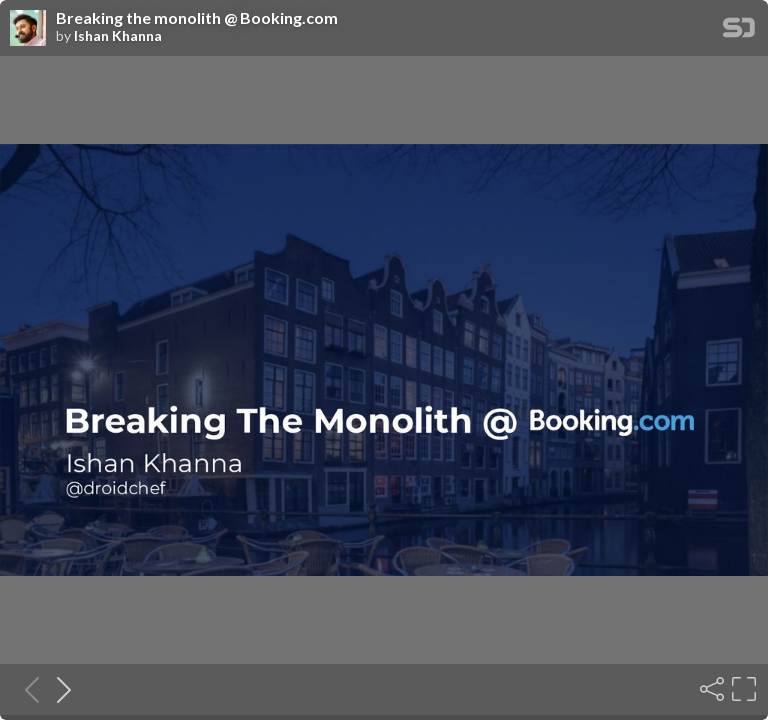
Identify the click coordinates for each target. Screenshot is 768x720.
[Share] (710, 689)
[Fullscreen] (742, 689)
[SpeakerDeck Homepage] (739, 31)
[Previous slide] (26, 689)
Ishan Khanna (118, 36)
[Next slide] (58, 689)
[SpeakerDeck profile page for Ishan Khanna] (28, 29)
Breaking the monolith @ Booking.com (197, 18)
